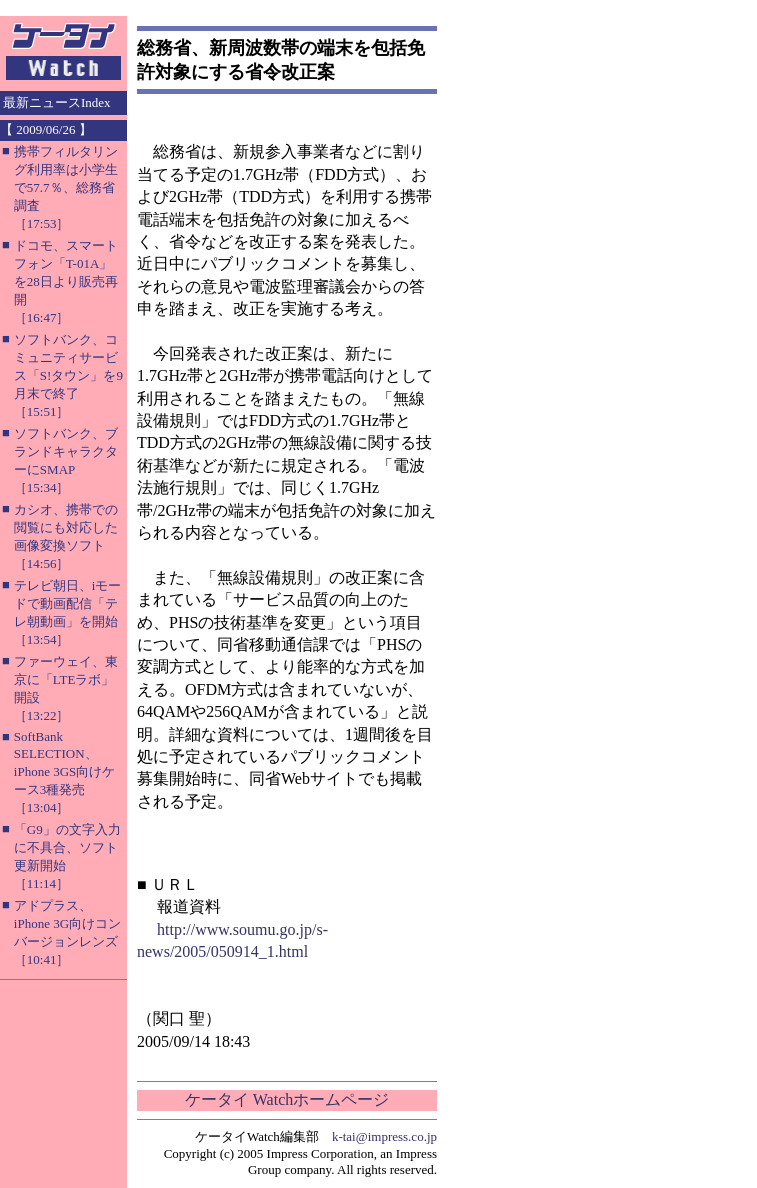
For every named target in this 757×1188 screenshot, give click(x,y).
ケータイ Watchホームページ (287, 1099)
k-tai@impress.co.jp (384, 1136)
